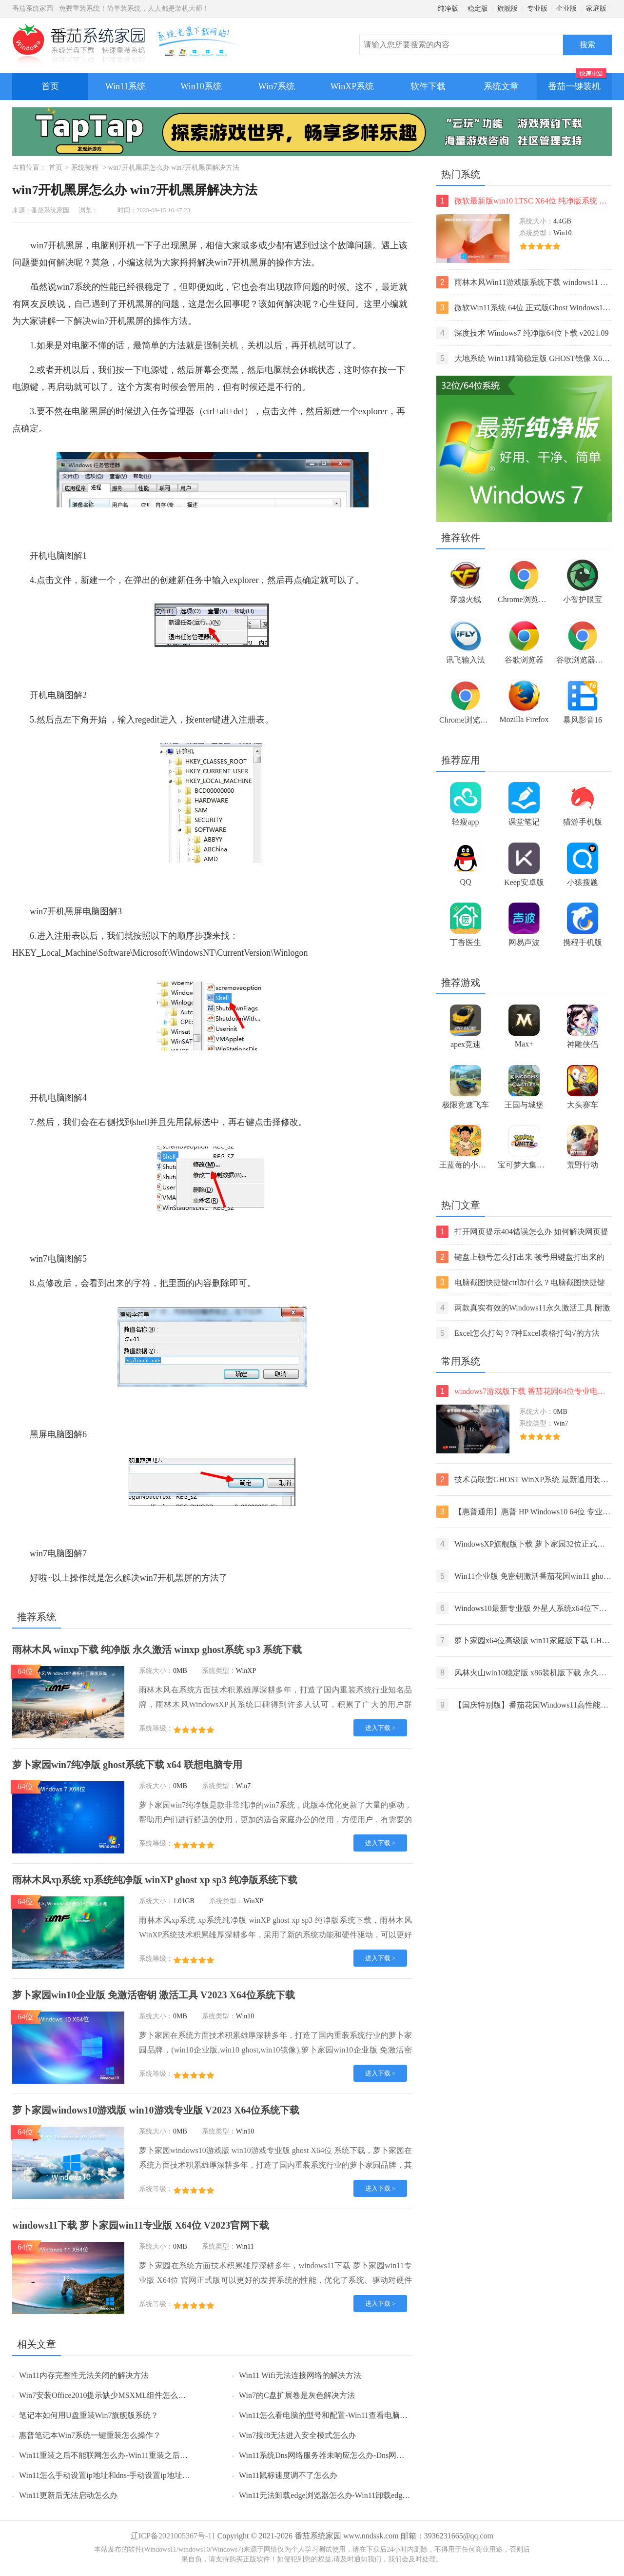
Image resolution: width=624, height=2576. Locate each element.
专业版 (537, 8)
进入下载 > (380, 1727)
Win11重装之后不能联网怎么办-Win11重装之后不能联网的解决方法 (134, 2455)
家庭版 (596, 8)
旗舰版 (507, 8)
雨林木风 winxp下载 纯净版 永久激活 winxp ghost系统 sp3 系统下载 (157, 1649)
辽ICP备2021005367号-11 (173, 2536)
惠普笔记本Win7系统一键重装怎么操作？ (90, 2435)
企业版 (566, 8)
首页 (50, 86)
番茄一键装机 (577, 82)
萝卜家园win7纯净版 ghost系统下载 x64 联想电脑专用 (127, 1764)
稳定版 (478, 8)
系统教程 (84, 167)
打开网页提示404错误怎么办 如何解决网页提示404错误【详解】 (522, 1232)
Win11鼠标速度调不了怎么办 (288, 2475)
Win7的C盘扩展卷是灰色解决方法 (297, 2395)
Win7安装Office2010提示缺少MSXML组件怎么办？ (106, 2395)
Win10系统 (200, 86)
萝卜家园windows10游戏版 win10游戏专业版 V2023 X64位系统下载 (155, 2110)
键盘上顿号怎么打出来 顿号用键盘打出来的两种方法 (520, 1257)
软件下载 (428, 86)
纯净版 (448, 8)
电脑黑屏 (89, 411)
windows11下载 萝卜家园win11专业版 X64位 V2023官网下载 (140, 2225)
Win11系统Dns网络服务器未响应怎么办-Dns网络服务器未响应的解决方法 (364, 2455)
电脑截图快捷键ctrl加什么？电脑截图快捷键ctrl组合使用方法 (520, 1282)
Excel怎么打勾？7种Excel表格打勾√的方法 (518, 1333)
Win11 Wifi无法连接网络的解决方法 (300, 2375)
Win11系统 (125, 86)
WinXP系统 (352, 86)
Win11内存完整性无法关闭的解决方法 (84, 2375)
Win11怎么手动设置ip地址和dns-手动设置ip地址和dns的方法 (121, 2475)
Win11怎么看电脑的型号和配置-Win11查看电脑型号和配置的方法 (350, 2415)
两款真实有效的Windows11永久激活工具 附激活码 (523, 1308)
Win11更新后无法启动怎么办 (68, 2495)
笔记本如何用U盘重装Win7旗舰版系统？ (88, 2415)
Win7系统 (276, 86)
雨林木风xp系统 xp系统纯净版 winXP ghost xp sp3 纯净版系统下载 (154, 1879)
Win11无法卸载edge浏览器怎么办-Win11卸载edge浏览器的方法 (345, 2495)
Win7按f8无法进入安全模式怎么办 (297, 2435)
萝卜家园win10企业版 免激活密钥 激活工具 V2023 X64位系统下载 (153, 1995)
